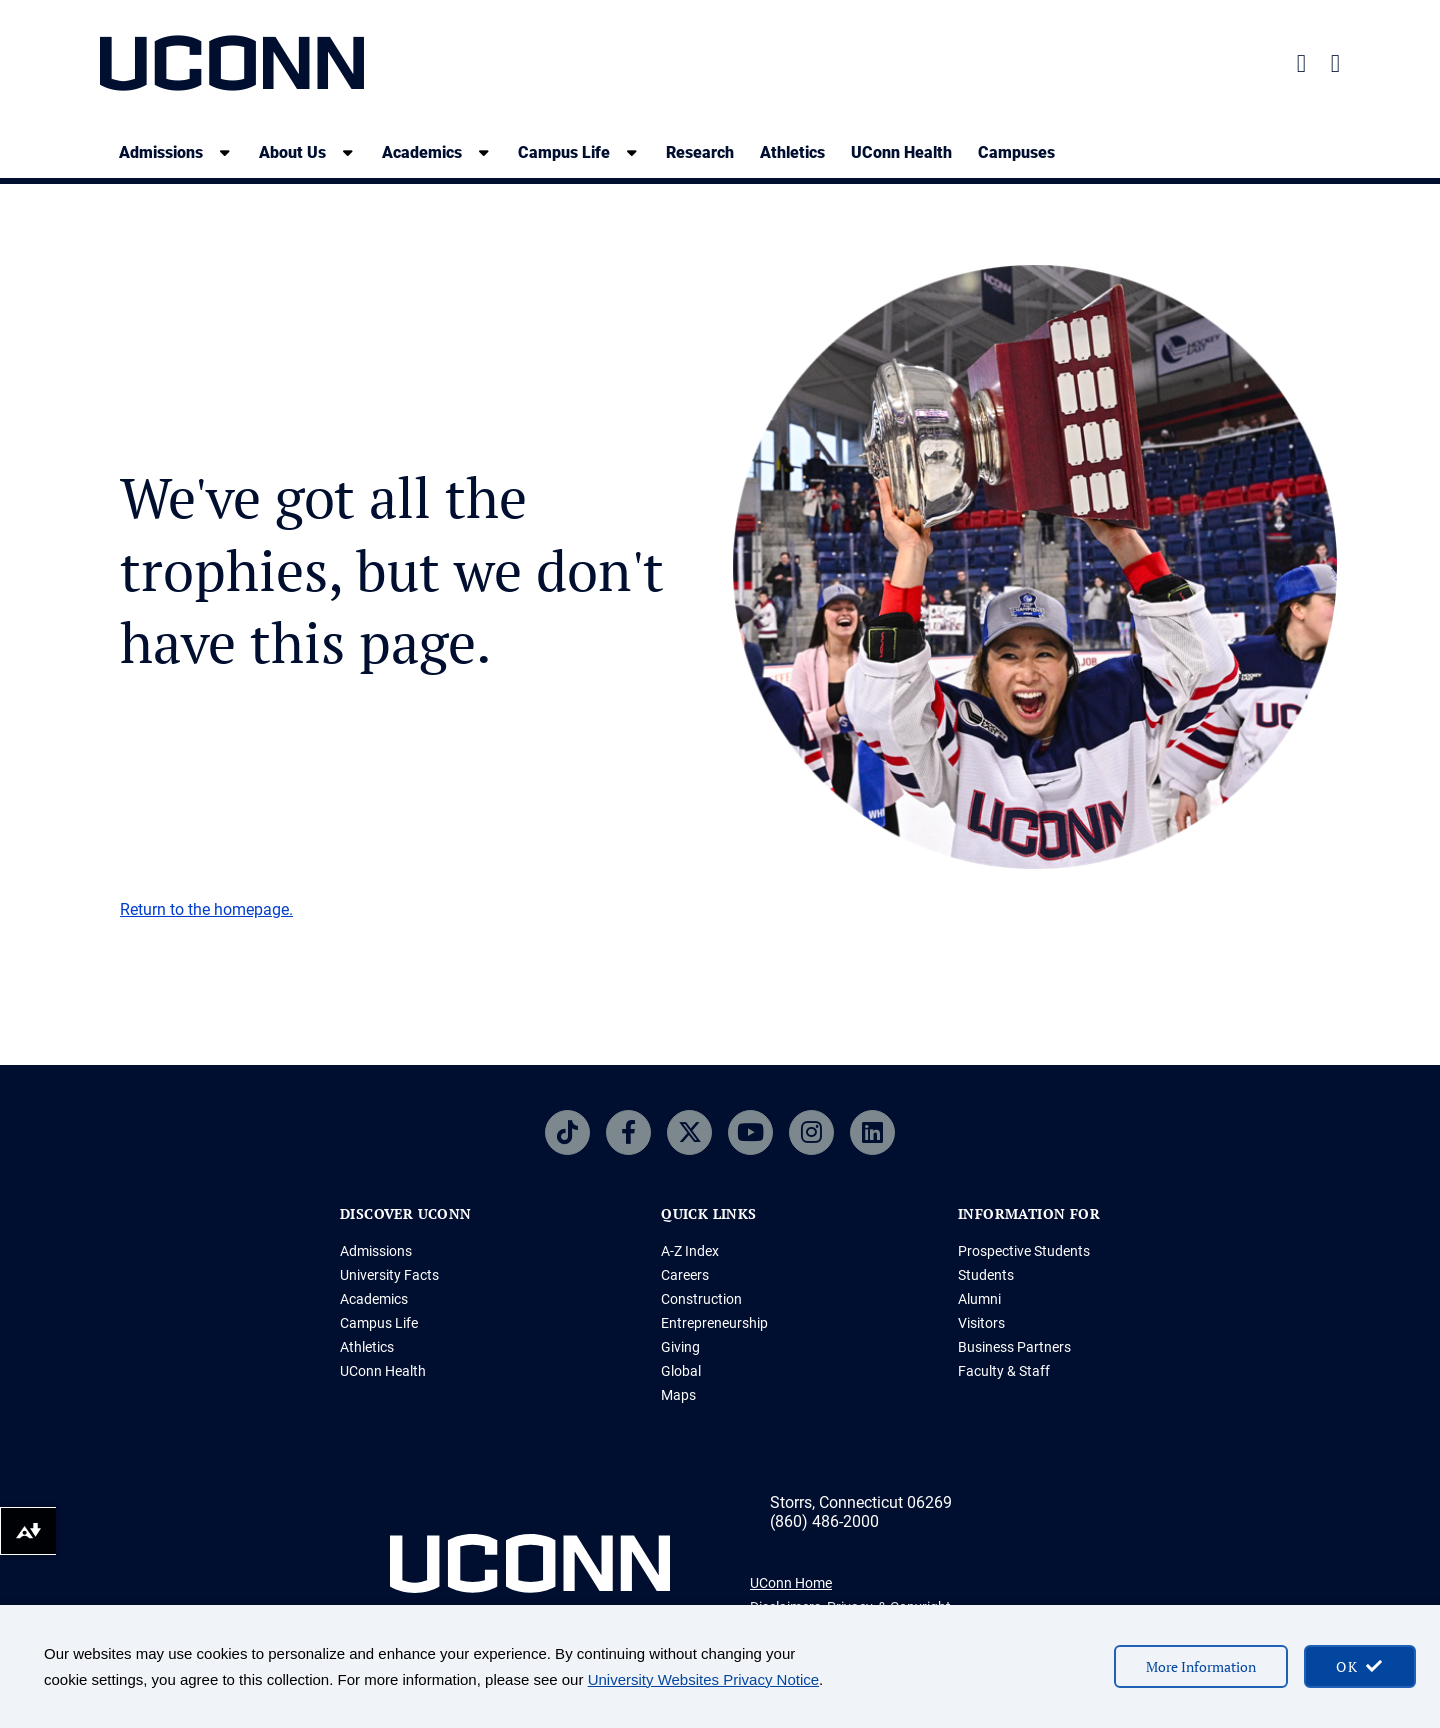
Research (700, 152)
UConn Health (901, 152)
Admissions (376, 1251)
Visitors (981, 1323)
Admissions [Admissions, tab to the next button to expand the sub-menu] (161, 152)
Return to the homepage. (206, 909)
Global (681, 1371)
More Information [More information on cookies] (1201, 1666)
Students (986, 1275)
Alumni (979, 1299)
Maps (678, 1395)
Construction (701, 1299)
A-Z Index (690, 1251)
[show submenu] (225, 152)
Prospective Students (1024, 1251)
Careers (685, 1275)
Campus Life (379, 1323)
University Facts (389, 1275)
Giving (680, 1347)
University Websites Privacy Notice (703, 1679)
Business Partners (1014, 1347)
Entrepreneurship (714, 1323)
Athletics (792, 152)
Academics (374, 1299)
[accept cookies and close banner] (1360, 1666)
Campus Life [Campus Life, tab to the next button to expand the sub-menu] (564, 152)
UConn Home (791, 1583)
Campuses (1016, 152)
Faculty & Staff (1004, 1371)
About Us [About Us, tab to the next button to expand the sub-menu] (292, 152)
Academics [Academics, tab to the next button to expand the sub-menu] (422, 152)
